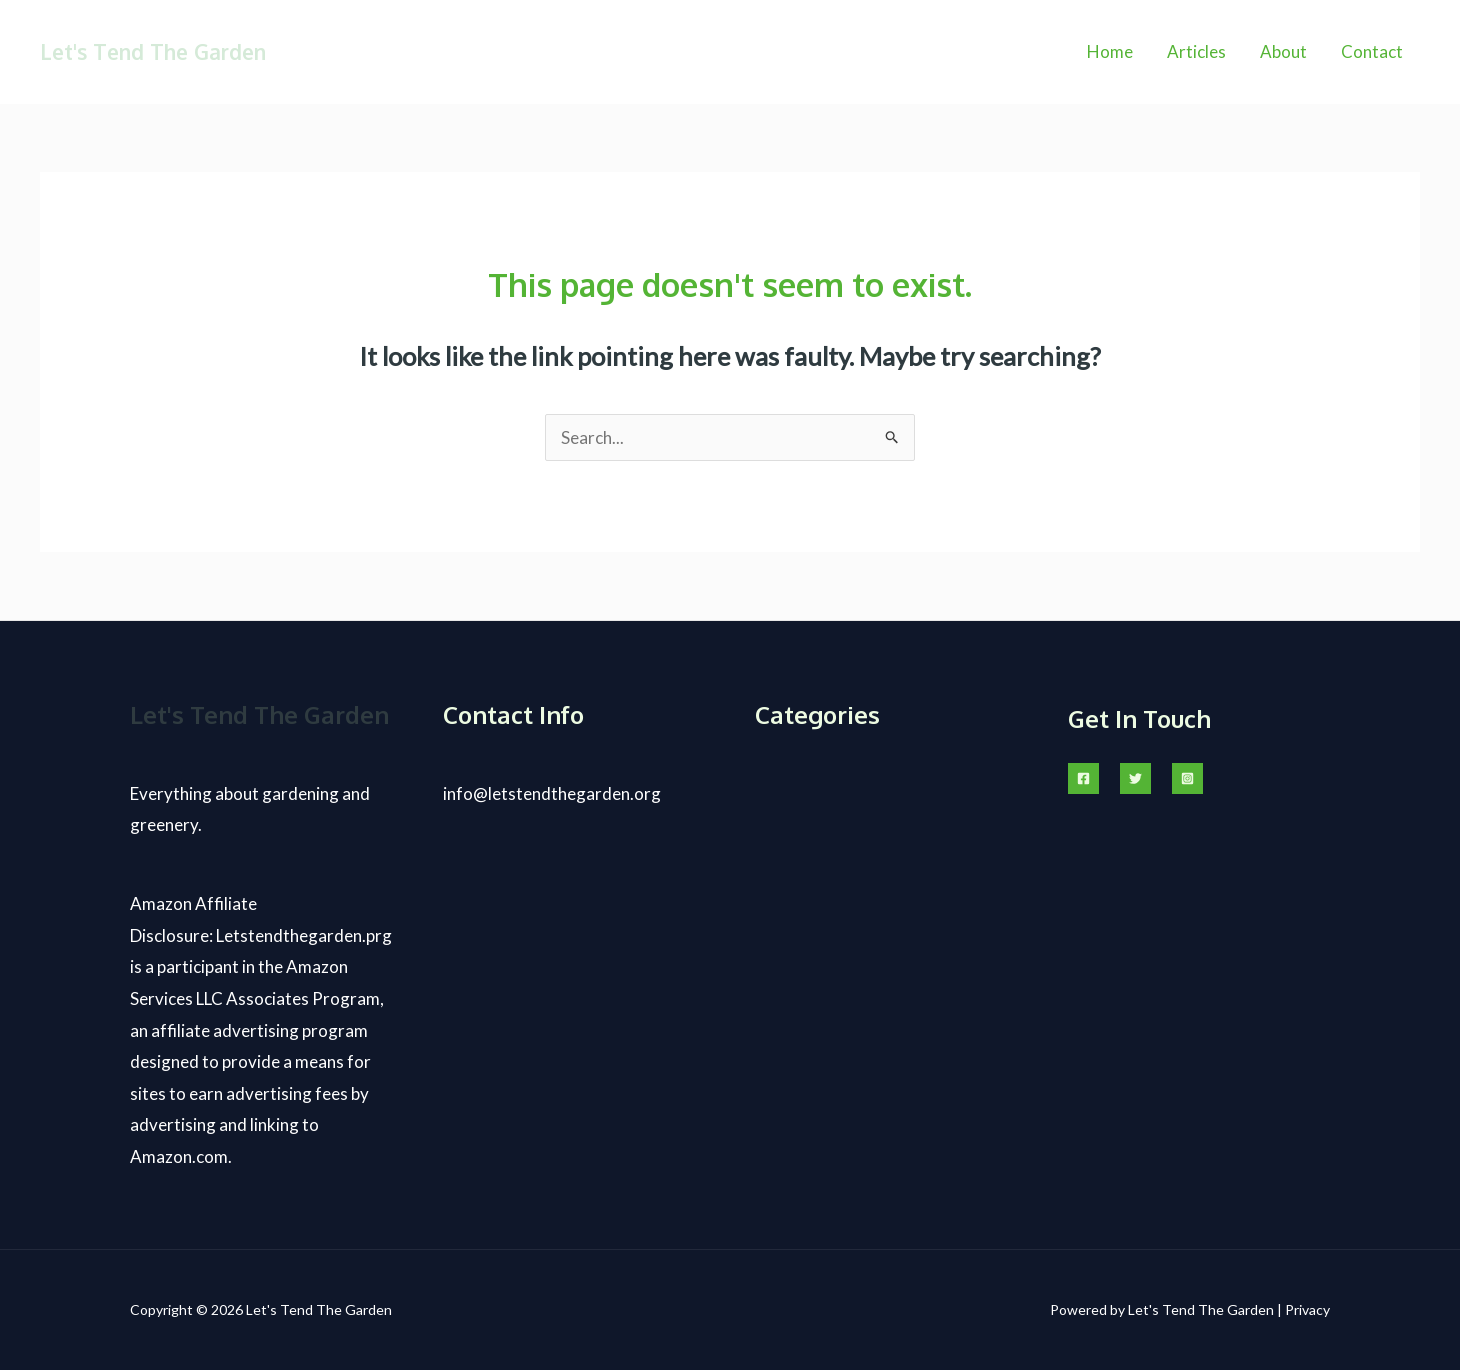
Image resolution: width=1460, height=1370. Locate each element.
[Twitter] (1135, 778)
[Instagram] (1187, 778)
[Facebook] (1083, 778)
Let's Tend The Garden (153, 51)
